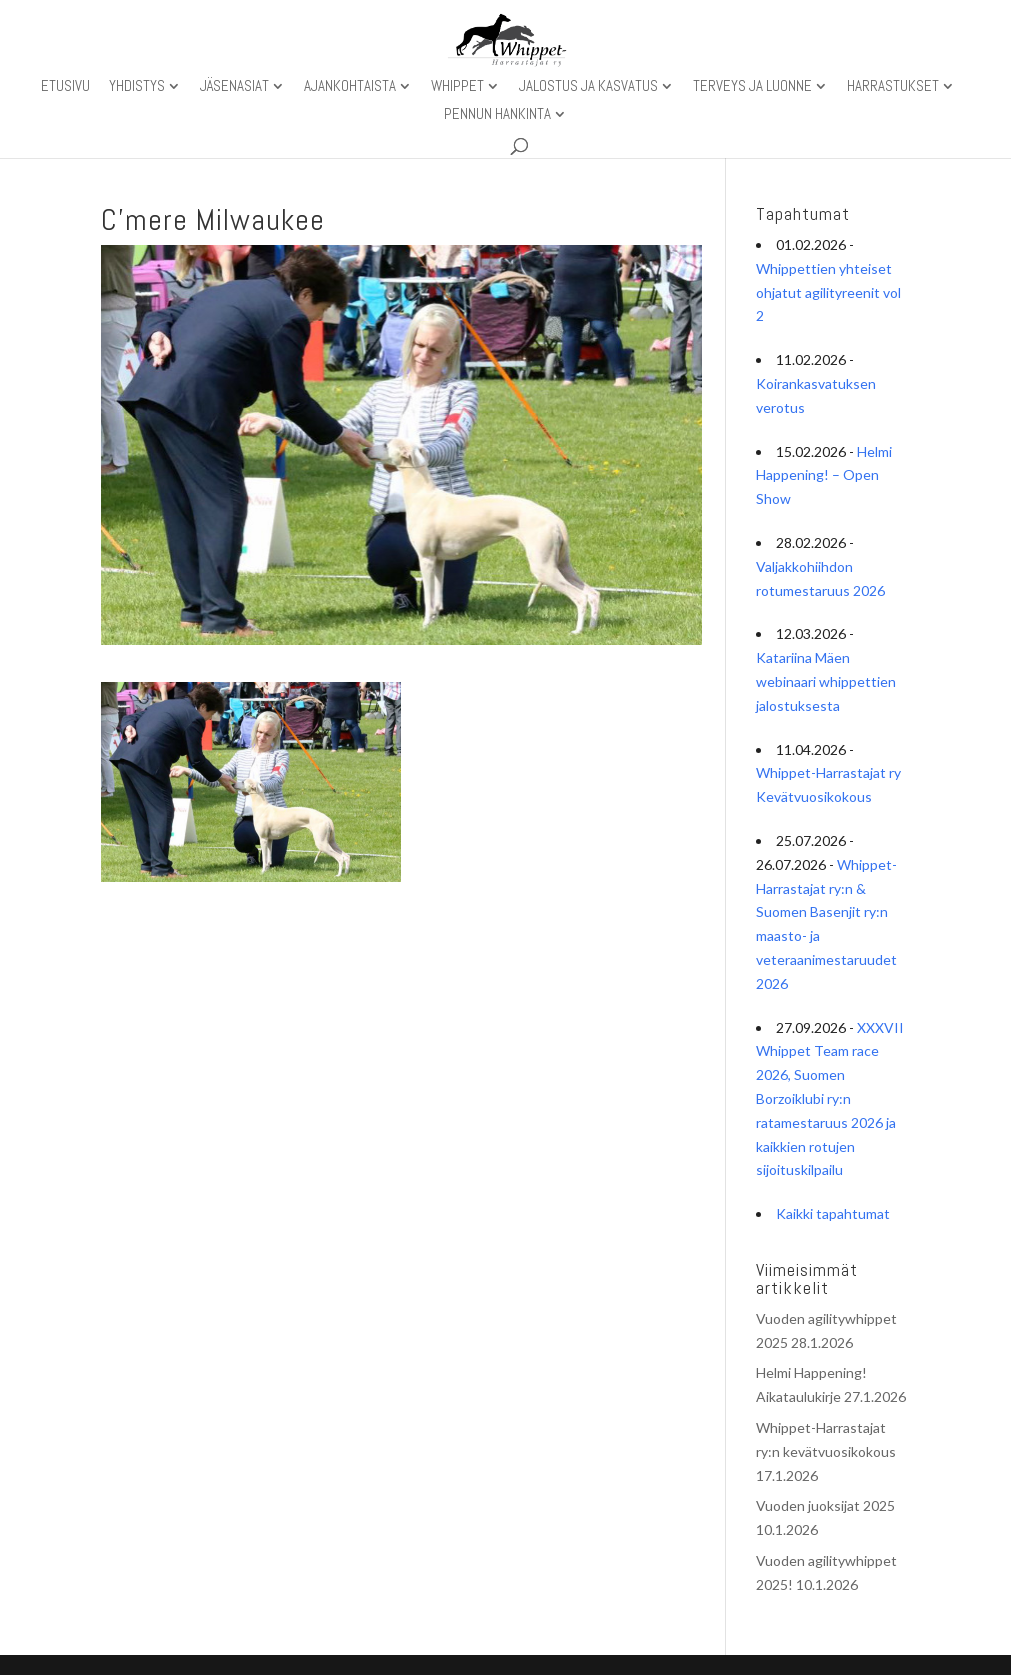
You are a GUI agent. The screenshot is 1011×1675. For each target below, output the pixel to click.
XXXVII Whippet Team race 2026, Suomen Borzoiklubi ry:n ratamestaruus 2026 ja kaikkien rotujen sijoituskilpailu (830, 1099)
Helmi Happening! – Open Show (824, 475)
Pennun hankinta (497, 115)
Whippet (457, 87)
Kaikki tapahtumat (833, 1213)
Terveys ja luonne (752, 87)
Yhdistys (137, 87)
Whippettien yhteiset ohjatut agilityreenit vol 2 (828, 292)
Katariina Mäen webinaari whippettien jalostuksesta (826, 681)
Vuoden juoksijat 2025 (825, 1505)
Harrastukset (893, 87)
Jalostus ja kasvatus (588, 87)
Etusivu (65, 87)
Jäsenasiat (234, 87)
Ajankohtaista (350, 87)
